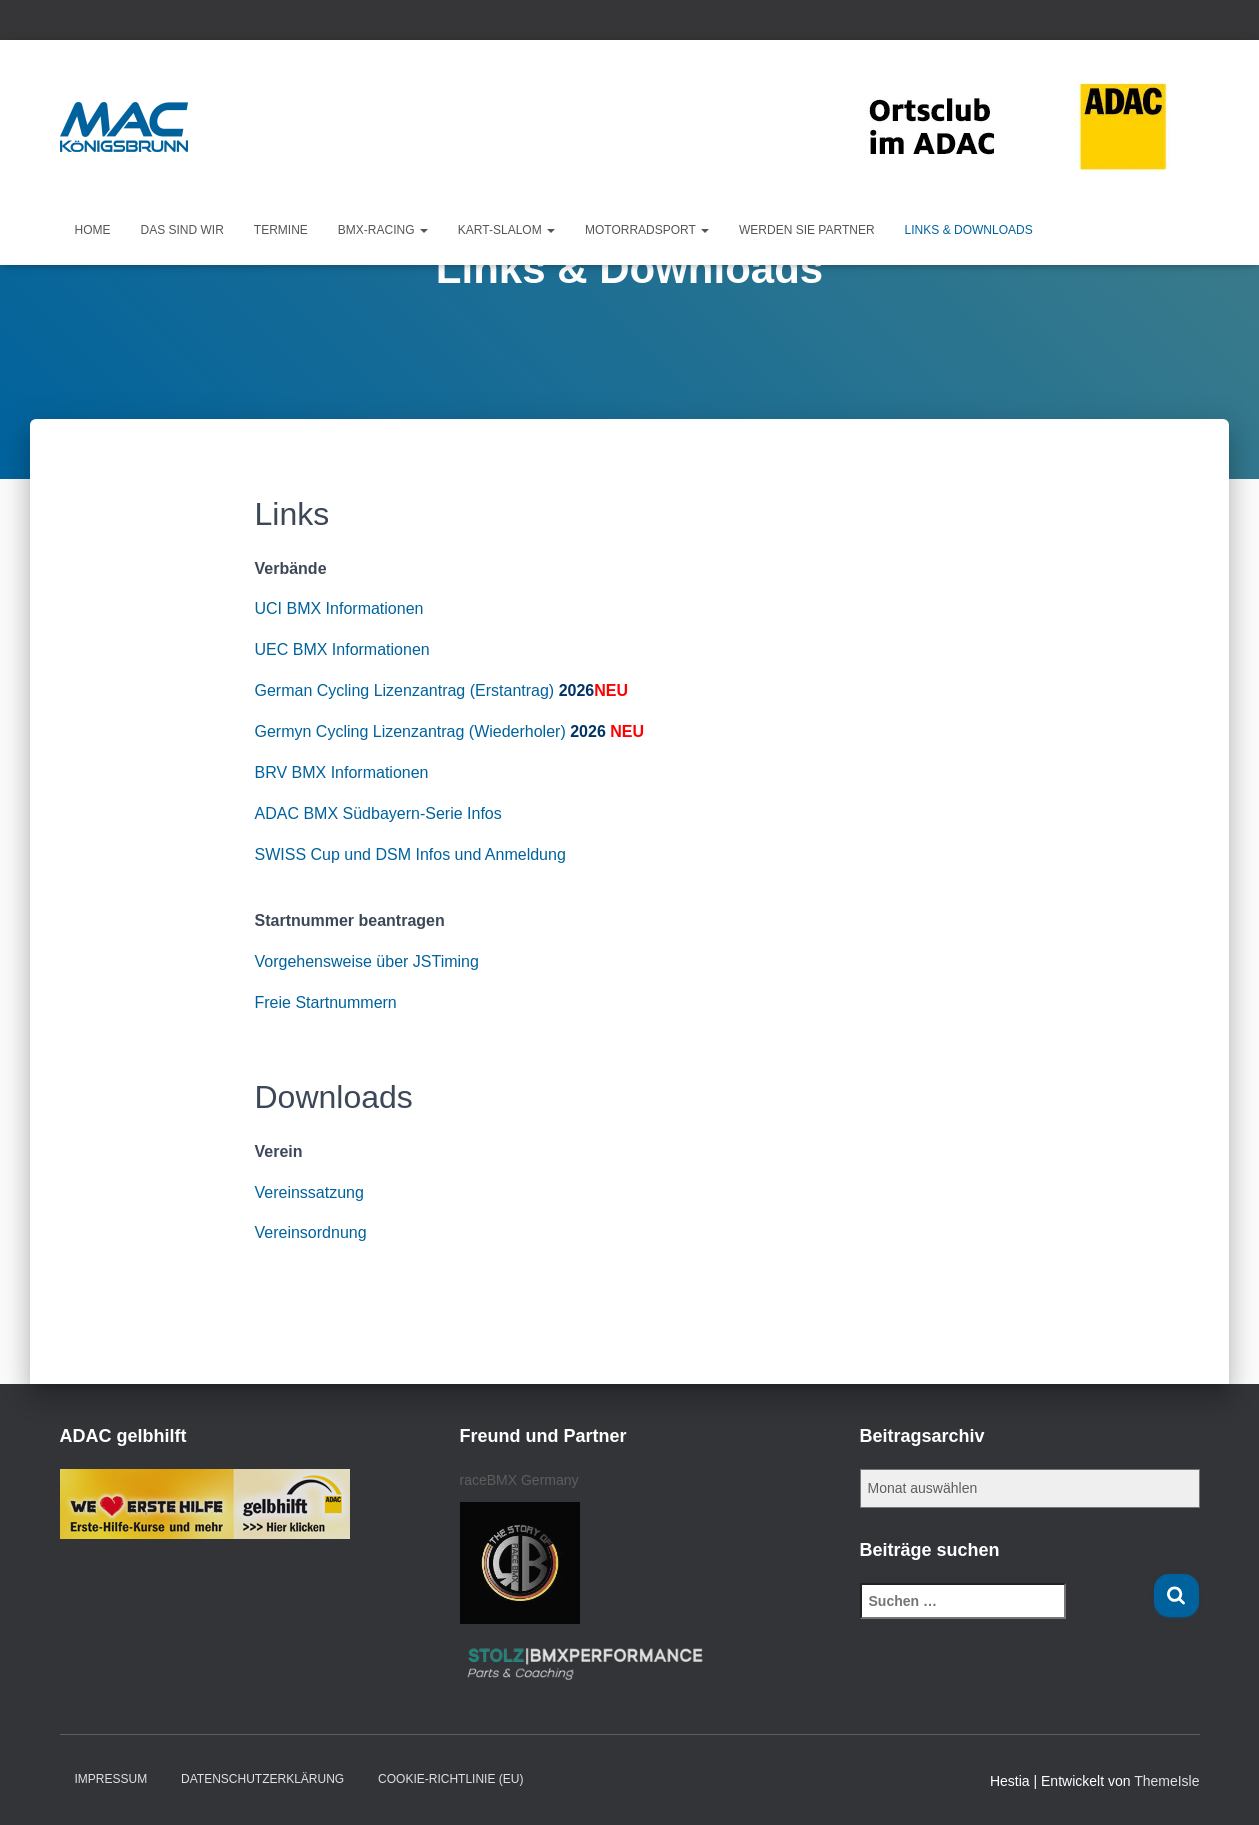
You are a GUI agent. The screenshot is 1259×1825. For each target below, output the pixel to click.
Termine (281, 230)
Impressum (111, 1779)
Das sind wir (182, 230)
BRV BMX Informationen (342, 772)
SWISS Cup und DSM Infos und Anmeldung (410, 854)
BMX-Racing (383, 230)
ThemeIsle (1166, 1781)
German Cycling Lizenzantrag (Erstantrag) (405, 690)
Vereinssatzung (309, 1192)
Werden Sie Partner (807, 230)
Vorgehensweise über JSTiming (367, 961)
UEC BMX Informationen (342, 649)
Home (93, 230)
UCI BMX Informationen (339, 608)
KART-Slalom (506, 230)
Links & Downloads (969, 230)
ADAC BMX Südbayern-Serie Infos (378, 813)
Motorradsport (647, 230)
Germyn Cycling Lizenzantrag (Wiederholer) (410, 731)
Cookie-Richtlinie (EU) (450, 1779)
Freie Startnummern (326, 1002)
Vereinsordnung (311, 1232)
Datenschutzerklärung (262, 1779)
